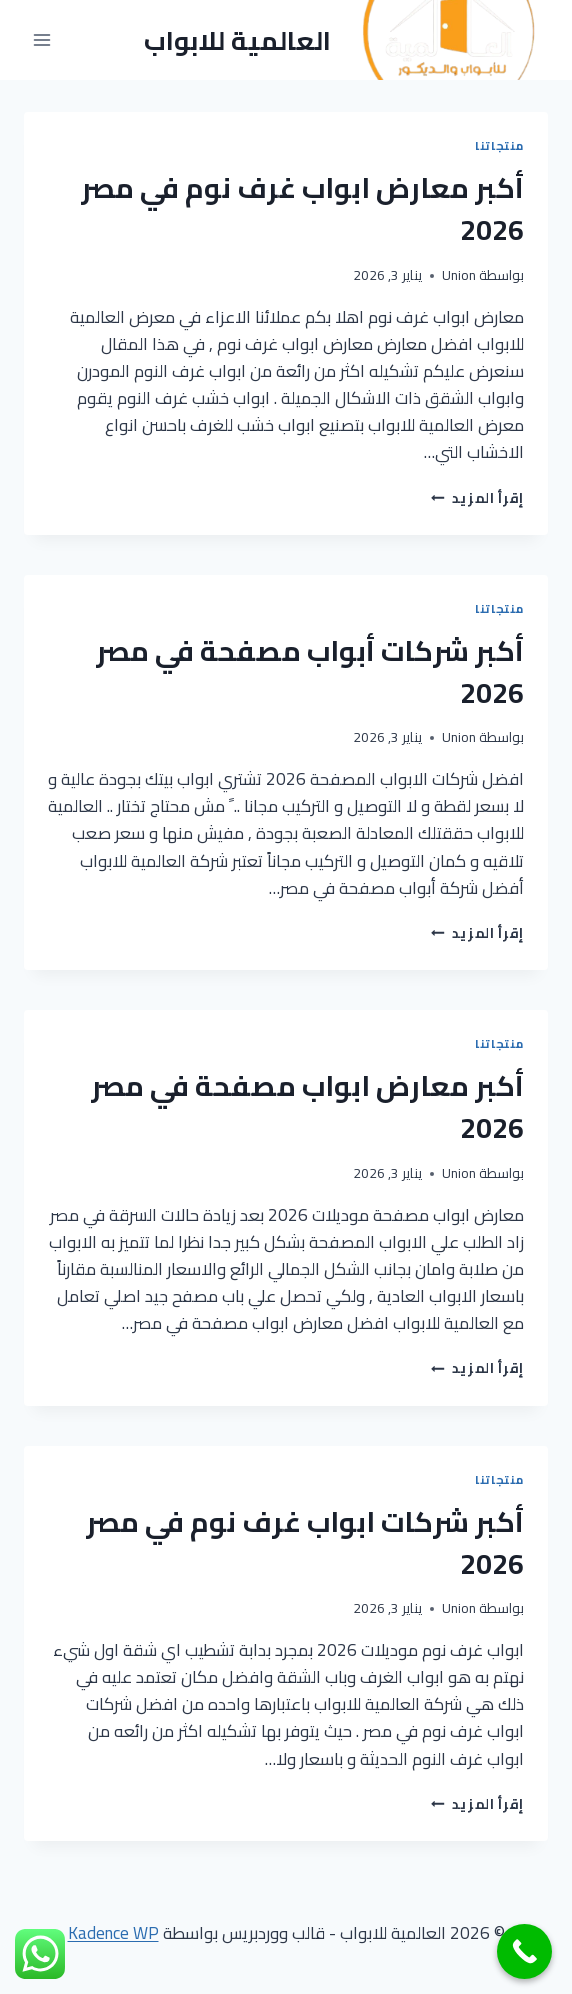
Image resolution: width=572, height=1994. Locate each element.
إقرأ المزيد (477, 498)
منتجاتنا (499, 145)
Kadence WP (113, 1933)
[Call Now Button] (524, 1951)
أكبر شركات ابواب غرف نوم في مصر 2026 (305, 1543)
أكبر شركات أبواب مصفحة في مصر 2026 (310, 672)
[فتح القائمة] (42, 40)
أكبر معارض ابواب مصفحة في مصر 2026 (307, 1107)
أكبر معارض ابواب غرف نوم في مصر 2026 (302, 209)
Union (459, 275)
